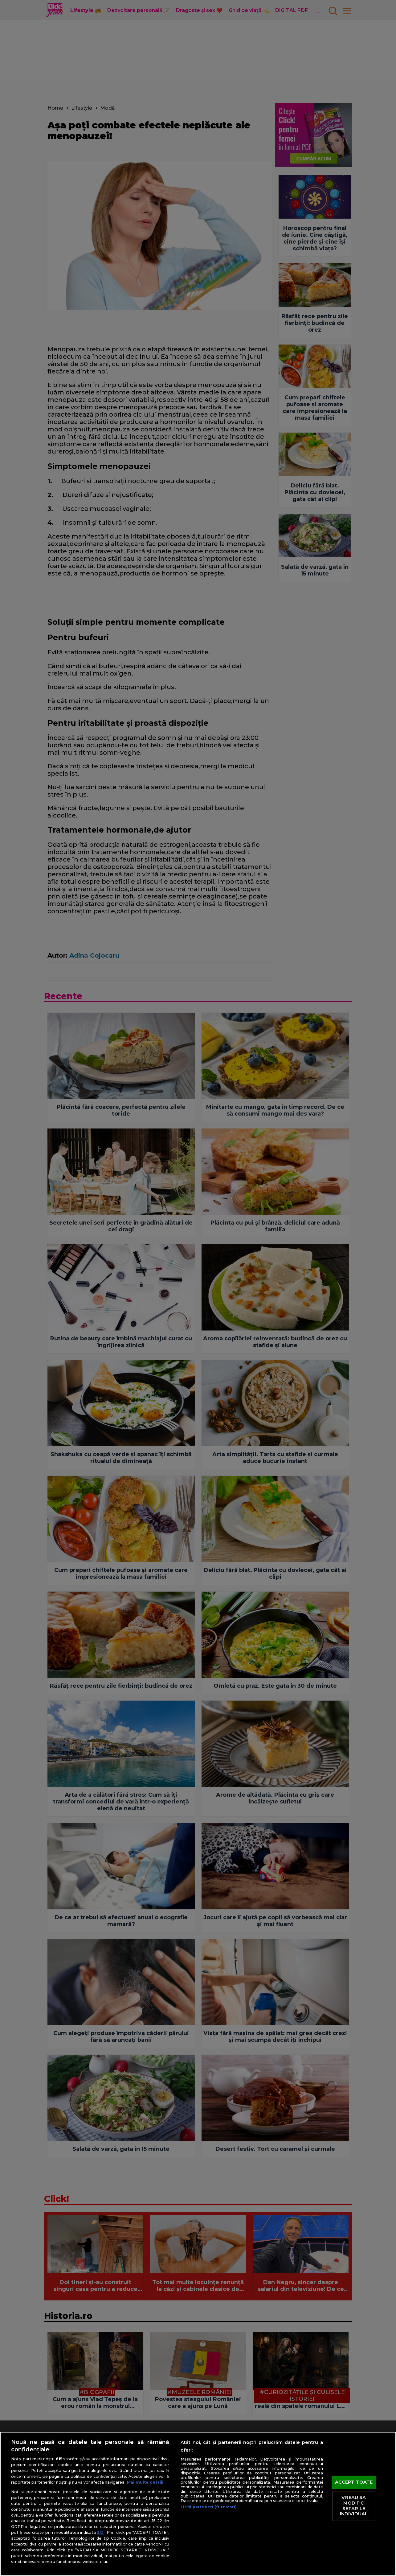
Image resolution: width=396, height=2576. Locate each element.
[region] (198, 2504)
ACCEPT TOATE (354, 2482)
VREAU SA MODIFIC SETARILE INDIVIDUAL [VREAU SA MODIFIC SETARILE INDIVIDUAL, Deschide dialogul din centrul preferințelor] (354, 2506)
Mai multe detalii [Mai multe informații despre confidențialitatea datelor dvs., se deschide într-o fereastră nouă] (145, 2482)
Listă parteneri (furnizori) (209, 2507)
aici (100, 2532)
